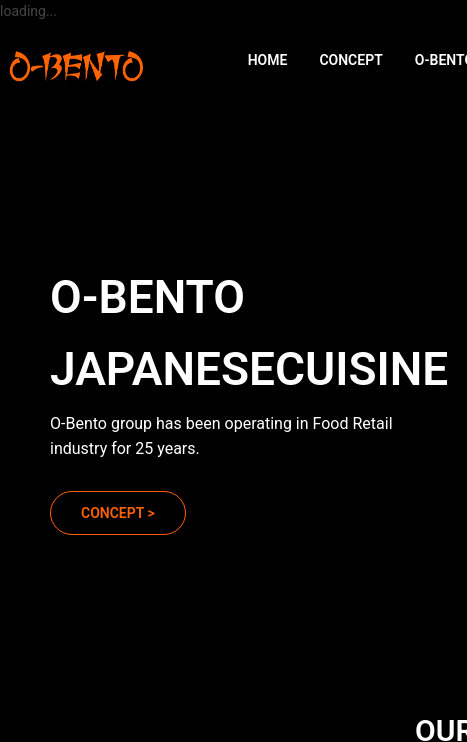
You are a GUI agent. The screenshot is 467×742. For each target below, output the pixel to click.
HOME (268, 60)
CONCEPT (350, 60)
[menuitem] (268, 60)
